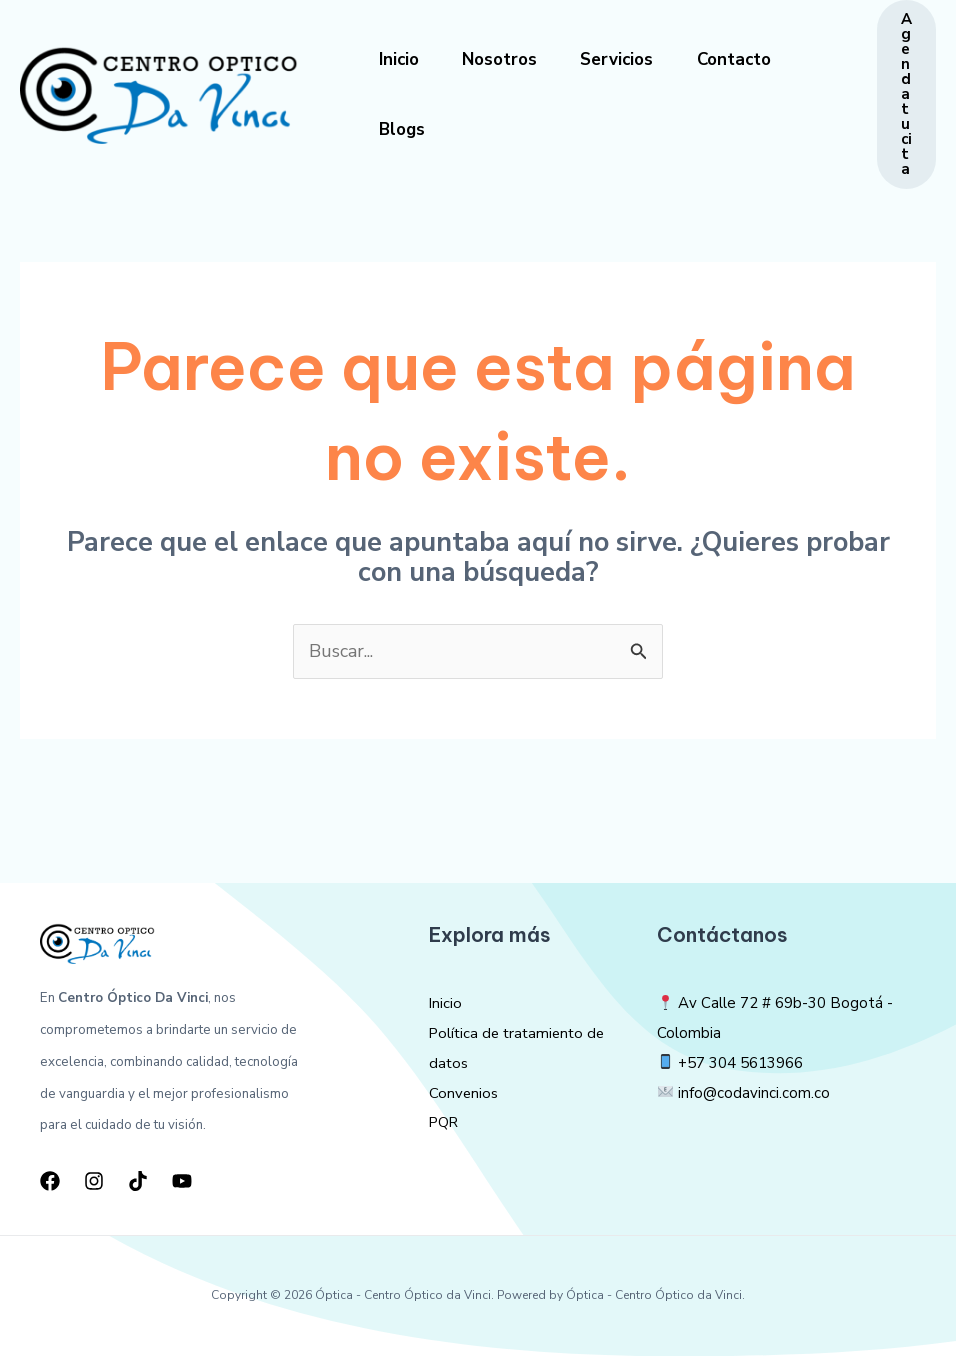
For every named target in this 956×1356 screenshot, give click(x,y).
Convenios (464, 1093)
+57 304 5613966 (740, 1063)
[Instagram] (94, 1181)
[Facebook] (50, 1181)
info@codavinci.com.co (754, 1093)
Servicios (628, 59)
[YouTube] (182, 1181)
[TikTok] (138, 1181)
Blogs (404, 129)
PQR (444, 1122)
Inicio (401, 59)
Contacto (750, 59)
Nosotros (506, 59)
